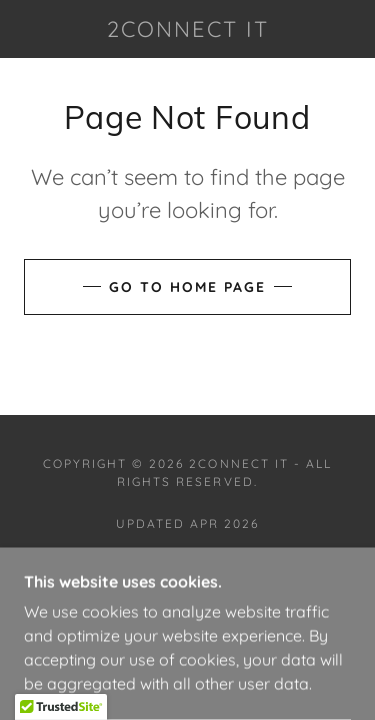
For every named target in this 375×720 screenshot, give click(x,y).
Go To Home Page (187, 287)
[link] (188, 29)
